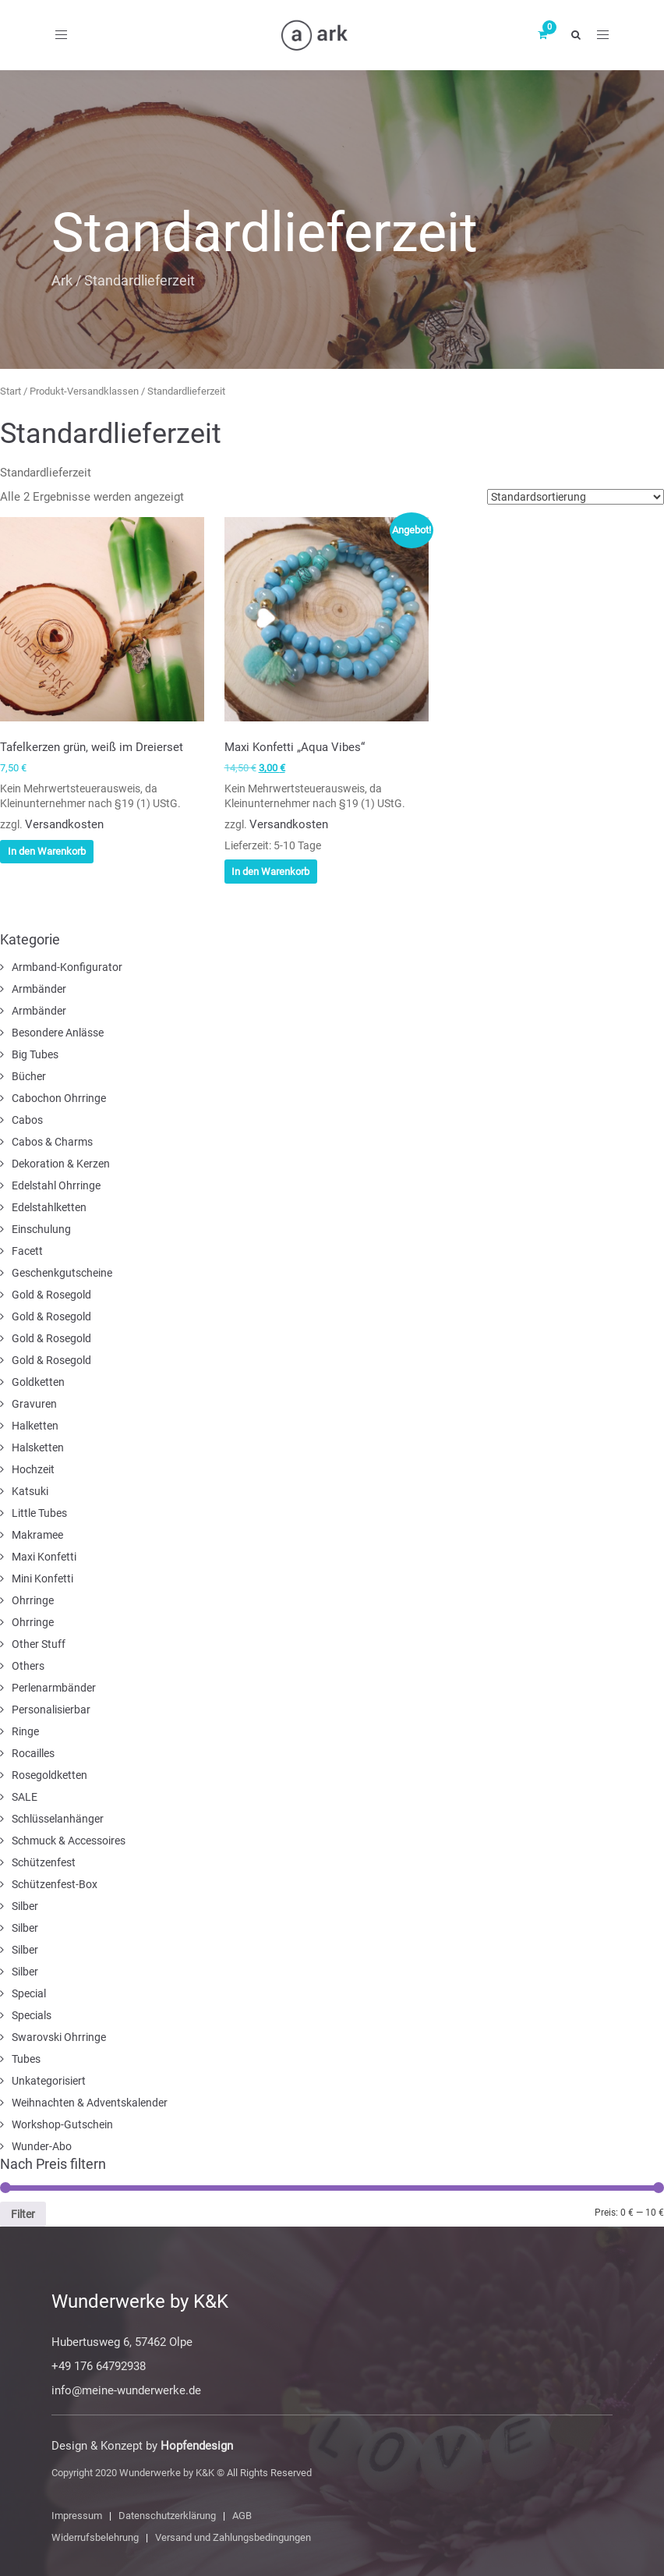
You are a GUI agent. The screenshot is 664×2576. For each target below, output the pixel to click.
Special (29, 1993)
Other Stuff (38, 1644)
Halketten (35, 1425)
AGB (242, 2515)
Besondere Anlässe (58, 1032)
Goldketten (38, 1382)
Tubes (26, 2059)
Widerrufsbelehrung (95, 2537)
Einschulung (41, 1229)
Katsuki (30, 1491)
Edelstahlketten (49, 1207)
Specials (31, 2015)
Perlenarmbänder (54, 1687)
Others (28, 1666)
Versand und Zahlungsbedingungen (233, 2537)
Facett (27, 1251)
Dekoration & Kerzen (61, 1163)
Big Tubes (35, 1054)
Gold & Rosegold (51, 1294)
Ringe (25, 1731)
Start (10, 391)
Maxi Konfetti (44, 1556)
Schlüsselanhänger (58, 1818)
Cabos (27, 1120)
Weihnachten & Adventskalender (90, 2102)
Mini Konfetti (42, 1578)
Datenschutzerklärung (167, 2515)
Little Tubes (39, 1513)
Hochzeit (33, 1469)
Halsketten (38, 1447)
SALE (24, 1797)
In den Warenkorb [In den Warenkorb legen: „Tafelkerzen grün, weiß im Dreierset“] (47, 851)
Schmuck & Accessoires (68, 1840)
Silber (25, 1906)
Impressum (76, 2515)
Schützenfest (44, 1862)
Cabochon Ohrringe (59, 1098)
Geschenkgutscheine (62, 1273)
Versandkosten (64, 824)
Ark (61, 280)
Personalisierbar (51, 1709)
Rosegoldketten (49, 1775)
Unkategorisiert (49, 2081)
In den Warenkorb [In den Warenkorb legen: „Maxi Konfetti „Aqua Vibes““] (270, 871)
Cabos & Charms (52, 1142)
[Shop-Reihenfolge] (575, 497)
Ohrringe (33, 1600)
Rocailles (33, 1753)
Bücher (29, 1076)
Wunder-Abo (42, 2146)
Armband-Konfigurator (67, 967)
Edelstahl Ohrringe (56, 1185)
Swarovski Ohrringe (59, 2037)
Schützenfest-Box (54, 1884)
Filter (23, 2214)
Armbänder (39, 989)
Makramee (37, 1535)
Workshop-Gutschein (62, 2124)
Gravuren (34, 1404)
